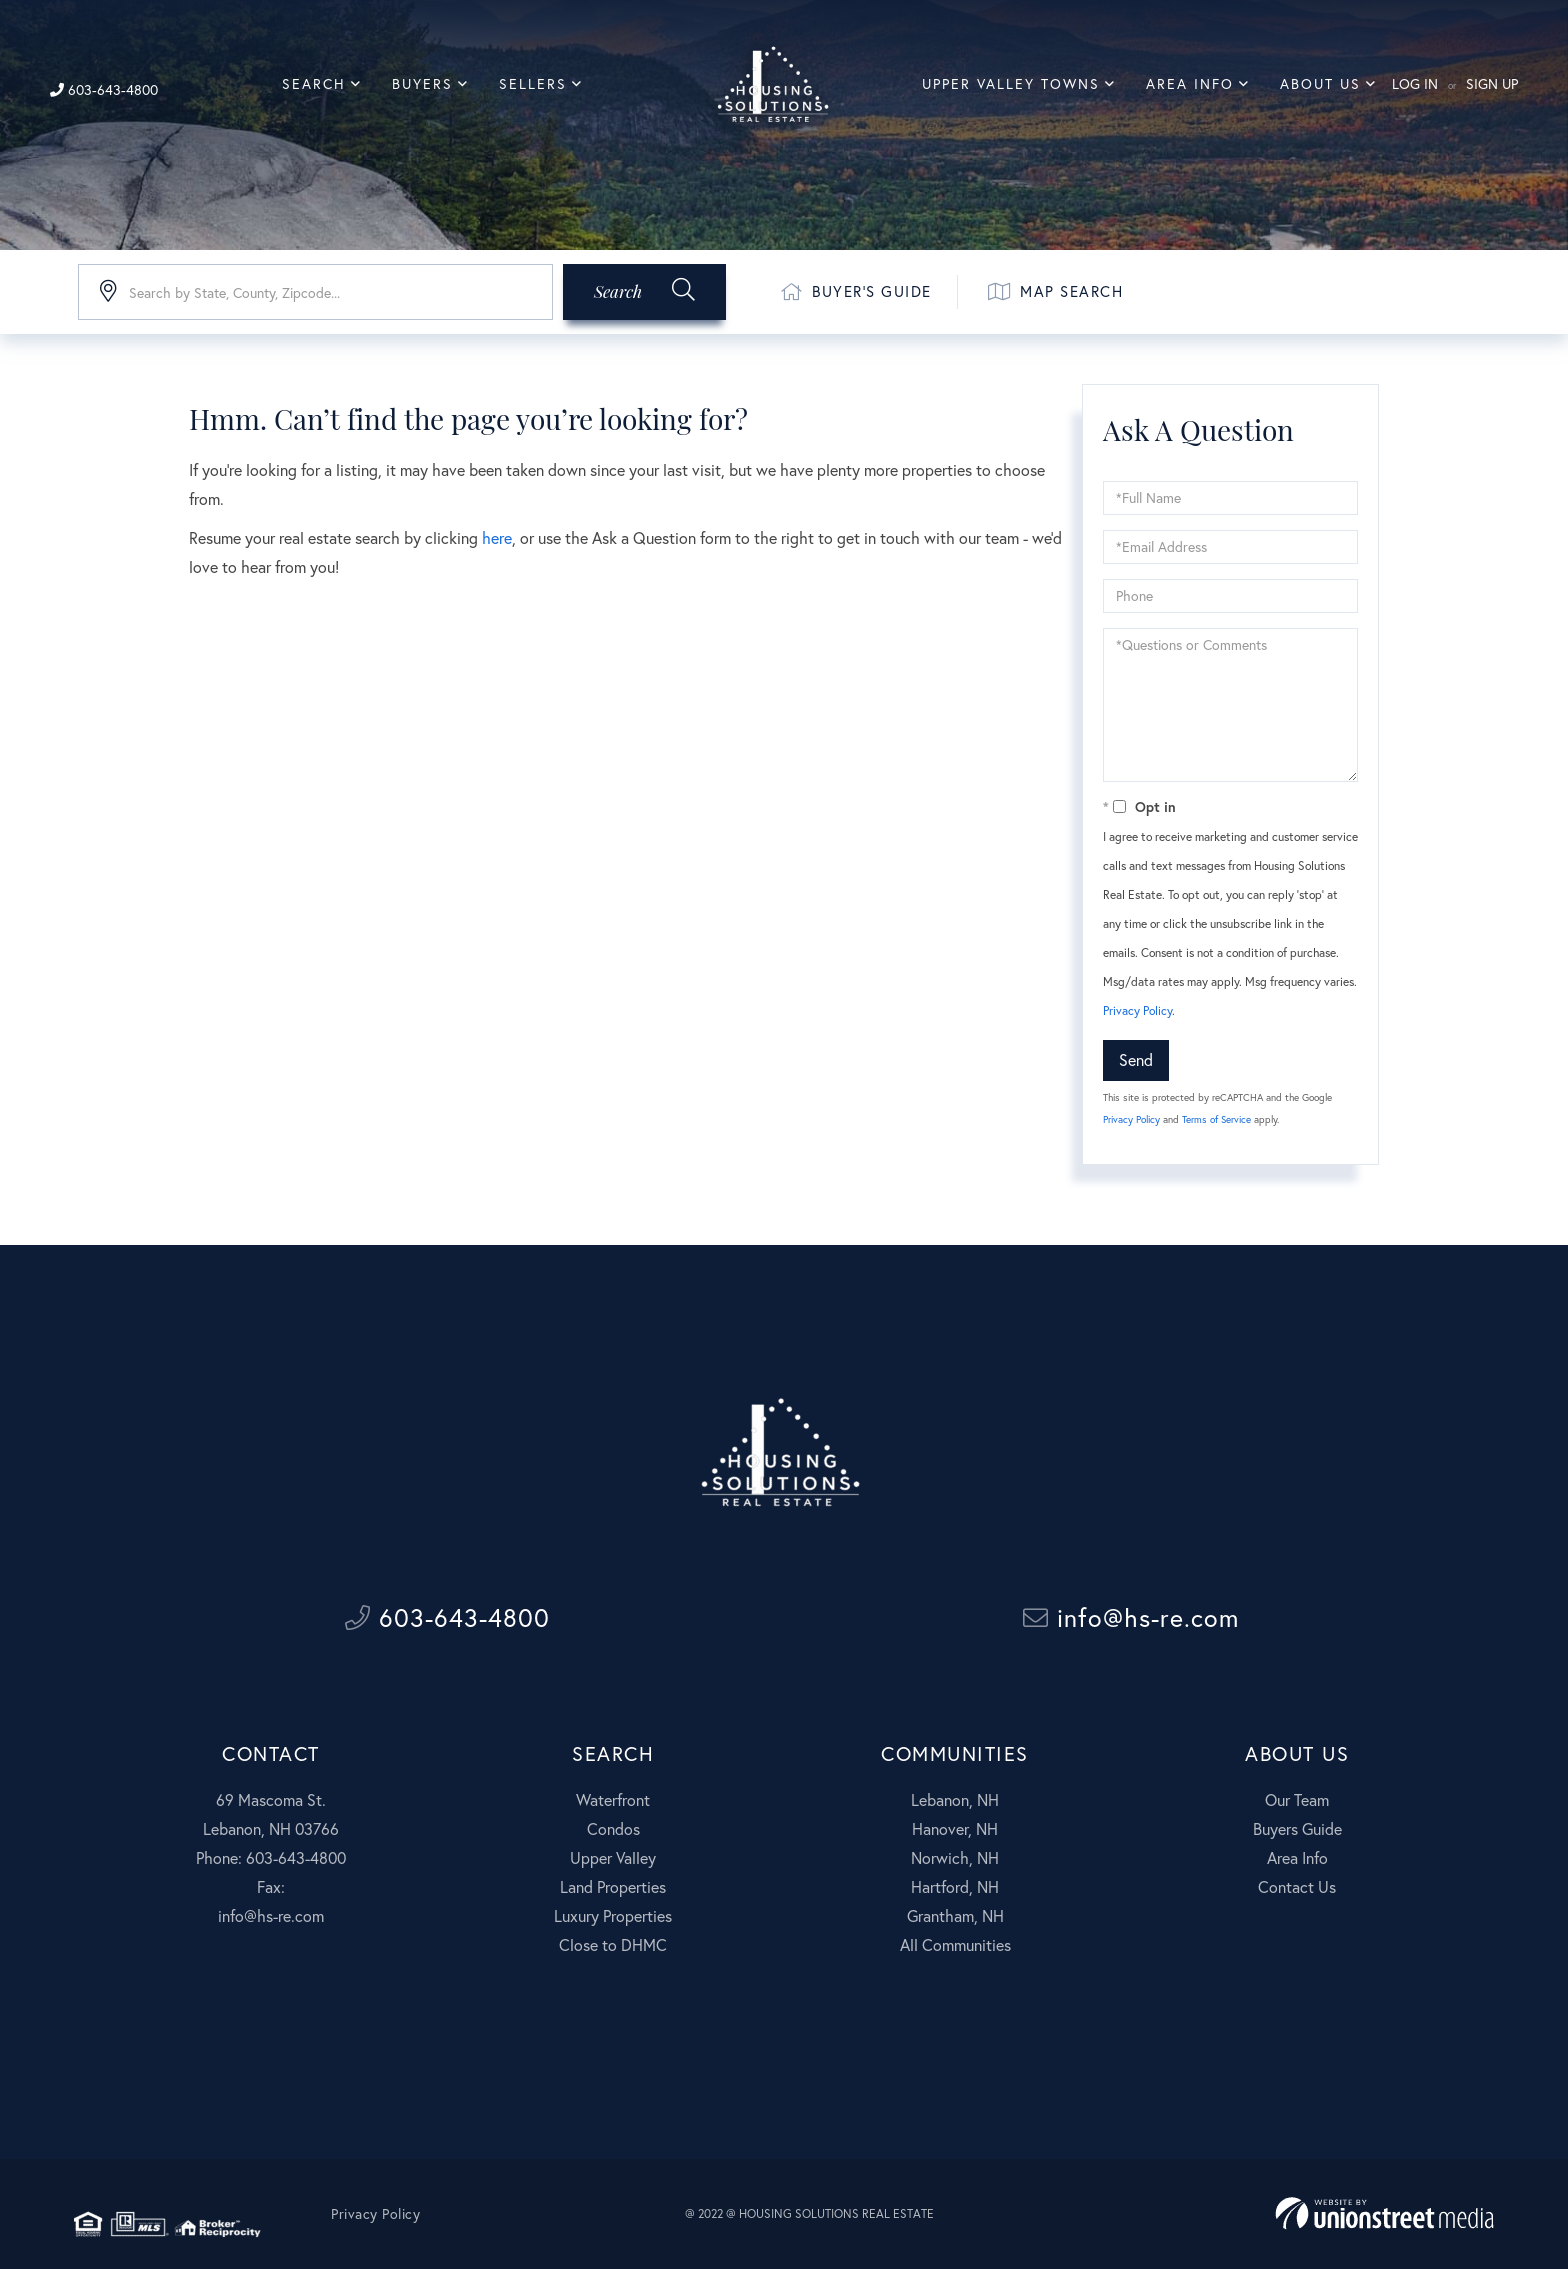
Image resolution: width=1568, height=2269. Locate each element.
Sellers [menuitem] (533, 83)
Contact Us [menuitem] (1297, 1886)
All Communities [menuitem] (955, 1944)
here (497, 537)
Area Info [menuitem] (1190, 83)
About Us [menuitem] (1320, 83)
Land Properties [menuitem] (613, 1886)
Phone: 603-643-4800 (271, 1857)
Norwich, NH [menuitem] (955, 1857)
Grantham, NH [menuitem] (955, 1915)
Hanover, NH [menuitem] (955, 1828)
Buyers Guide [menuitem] (1297, 1828)
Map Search (1056, 291)
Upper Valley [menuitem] (613, 1857)
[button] (644, 292)
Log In (1415, 83)
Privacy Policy (1137, 1010)
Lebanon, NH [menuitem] (955, 1799)
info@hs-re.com (1131, 1617)
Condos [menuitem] (613, 1828)
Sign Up (1492, 83)
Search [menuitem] (314, 83)
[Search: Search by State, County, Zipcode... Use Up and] (315, 292)
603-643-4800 (104, 89)
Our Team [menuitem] (1297, 1799)
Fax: (271, 1886)
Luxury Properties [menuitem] (613, 1915)
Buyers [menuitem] (422, 83)
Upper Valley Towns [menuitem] (1011, 83)
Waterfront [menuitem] (613, 1799)
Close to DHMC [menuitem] (613, 1944)
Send (1136, 1059)
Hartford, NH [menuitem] (955, 1886)
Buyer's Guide (856, 291)
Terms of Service (1216, 1119)
